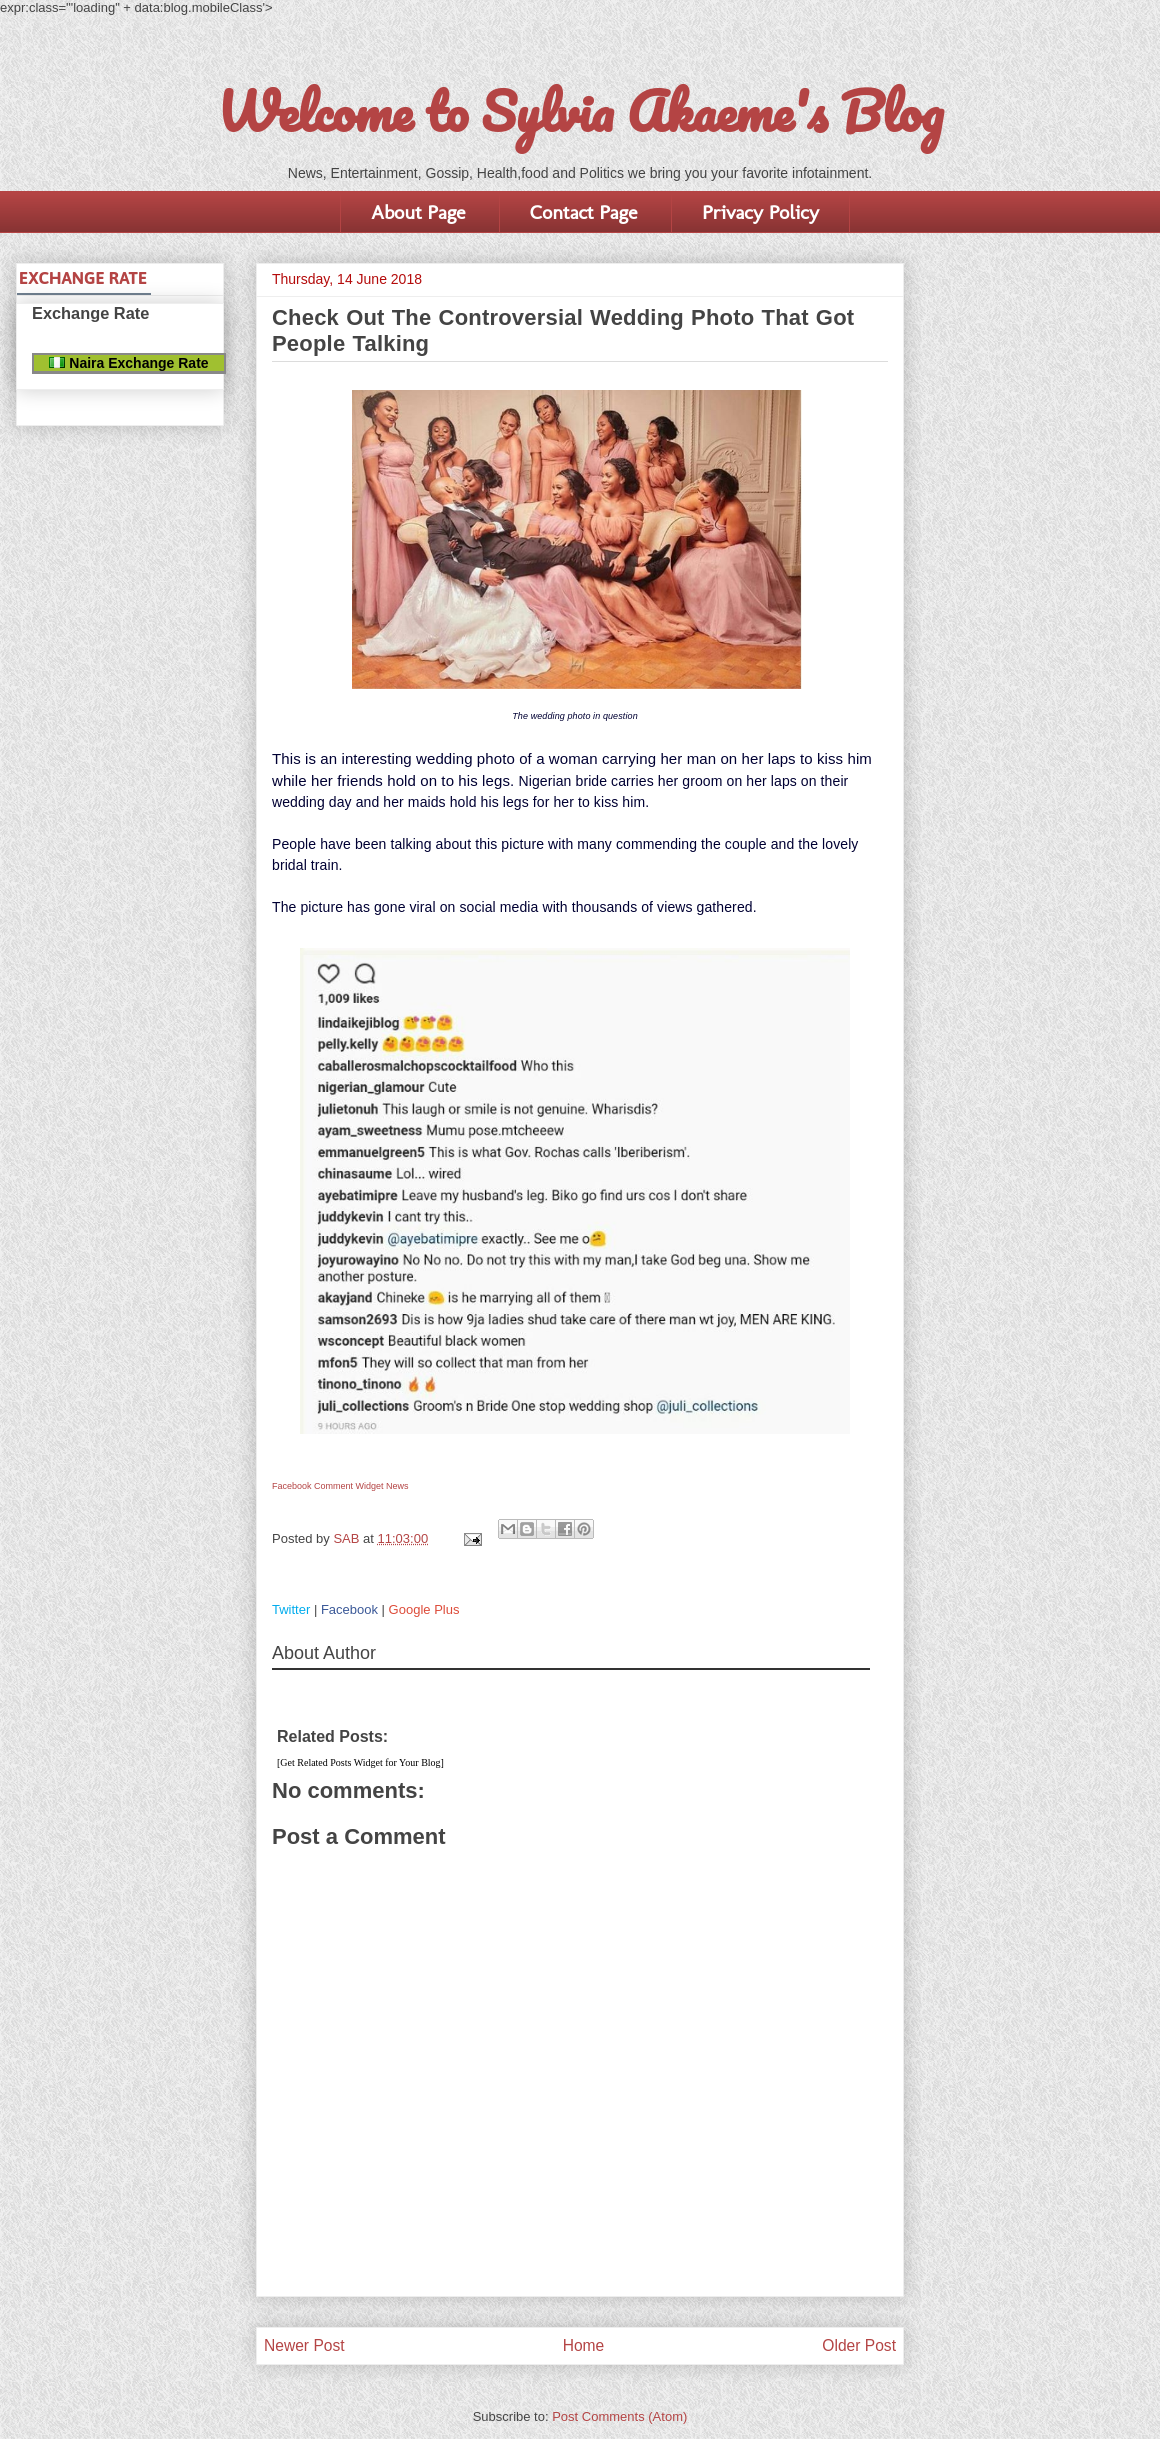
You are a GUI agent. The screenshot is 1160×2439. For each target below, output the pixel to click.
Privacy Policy (760, 212)
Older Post (859, 2345)
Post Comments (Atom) (619, 2416)
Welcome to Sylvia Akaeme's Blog (580, 111)
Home (584, 2345)
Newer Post (304, 2345)
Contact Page (583, 212)
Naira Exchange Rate (128, 363)
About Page (418, 212)
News (397, 1486)
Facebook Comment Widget (328, 1486)
